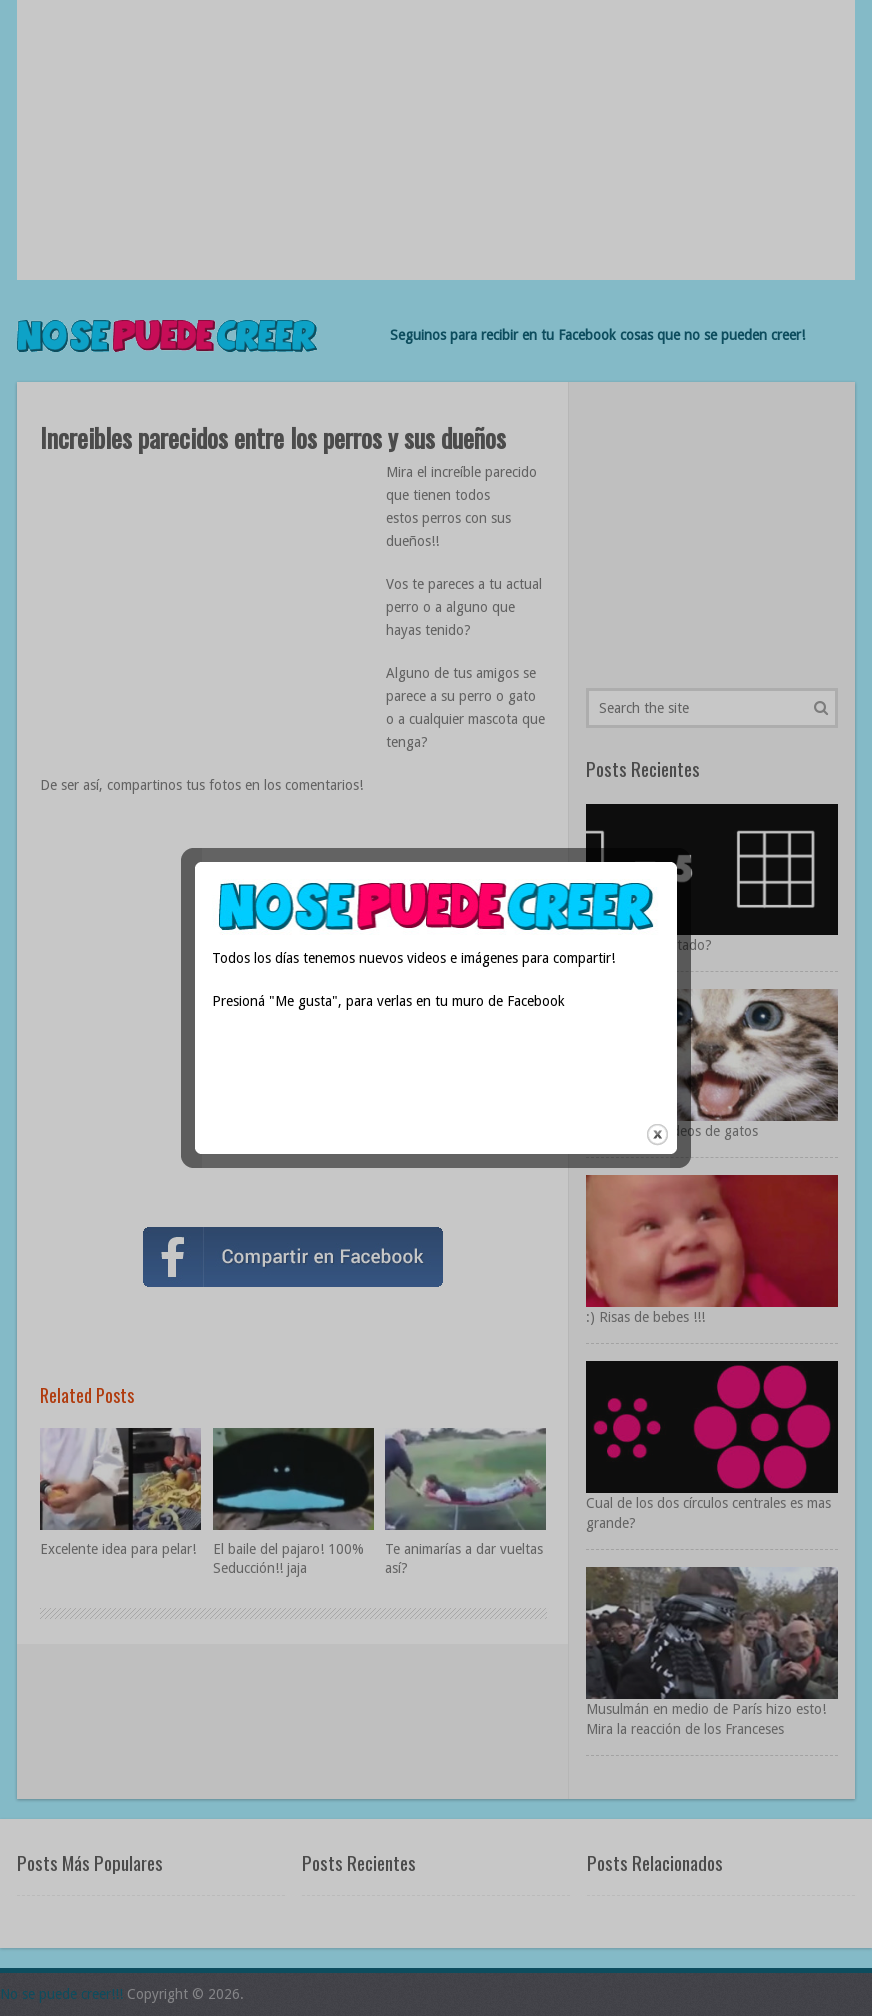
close (657, 1081)
